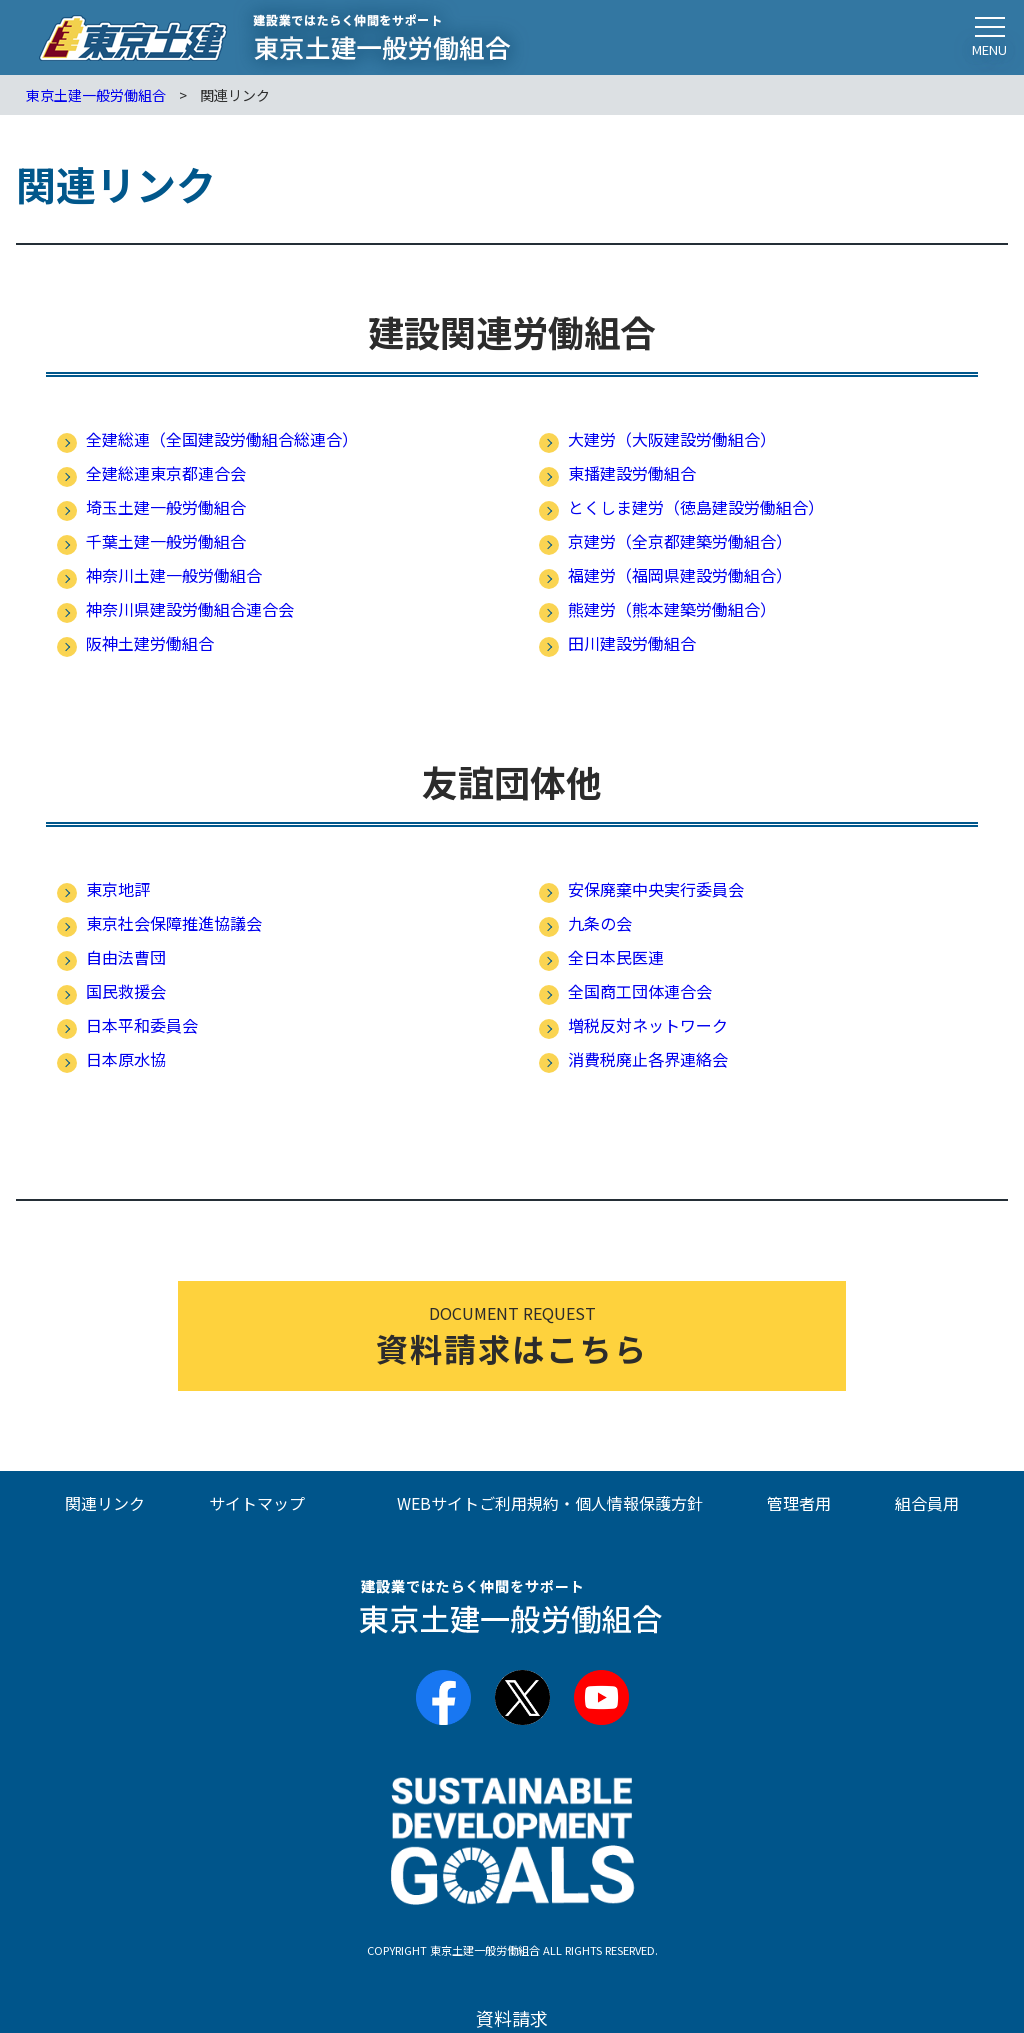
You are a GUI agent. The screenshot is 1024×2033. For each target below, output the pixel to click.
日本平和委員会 (142, 1025)
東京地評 (118, 889)
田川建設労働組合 (632, 643)
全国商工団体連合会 (640, 991)
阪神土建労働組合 (150, 643)
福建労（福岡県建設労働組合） (680, 575)
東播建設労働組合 (632, 473)
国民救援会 (126, 991)
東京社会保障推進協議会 (174, 923)
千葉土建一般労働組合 (166, 541)
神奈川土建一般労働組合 (174, 575)
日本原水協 (126, 1059)
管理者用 (799, 1503)
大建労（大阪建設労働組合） (672, 439)
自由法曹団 (126, 957)
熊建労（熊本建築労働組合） (672, 609)
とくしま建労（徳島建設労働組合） (696, 507)
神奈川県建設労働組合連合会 (190, 609)
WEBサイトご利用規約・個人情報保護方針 (550, 1503)
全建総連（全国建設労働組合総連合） (222, 439)
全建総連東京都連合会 (166, 473)
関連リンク (105, 1503)
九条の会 (600, 923)
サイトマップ (257, 1503)
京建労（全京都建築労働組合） (680, 541)
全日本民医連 (616, 957)
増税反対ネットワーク (648, 1025)
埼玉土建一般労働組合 (166, 507)
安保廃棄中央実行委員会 (656, 889)
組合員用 (927, 1503)
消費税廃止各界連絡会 (648, 1059)
